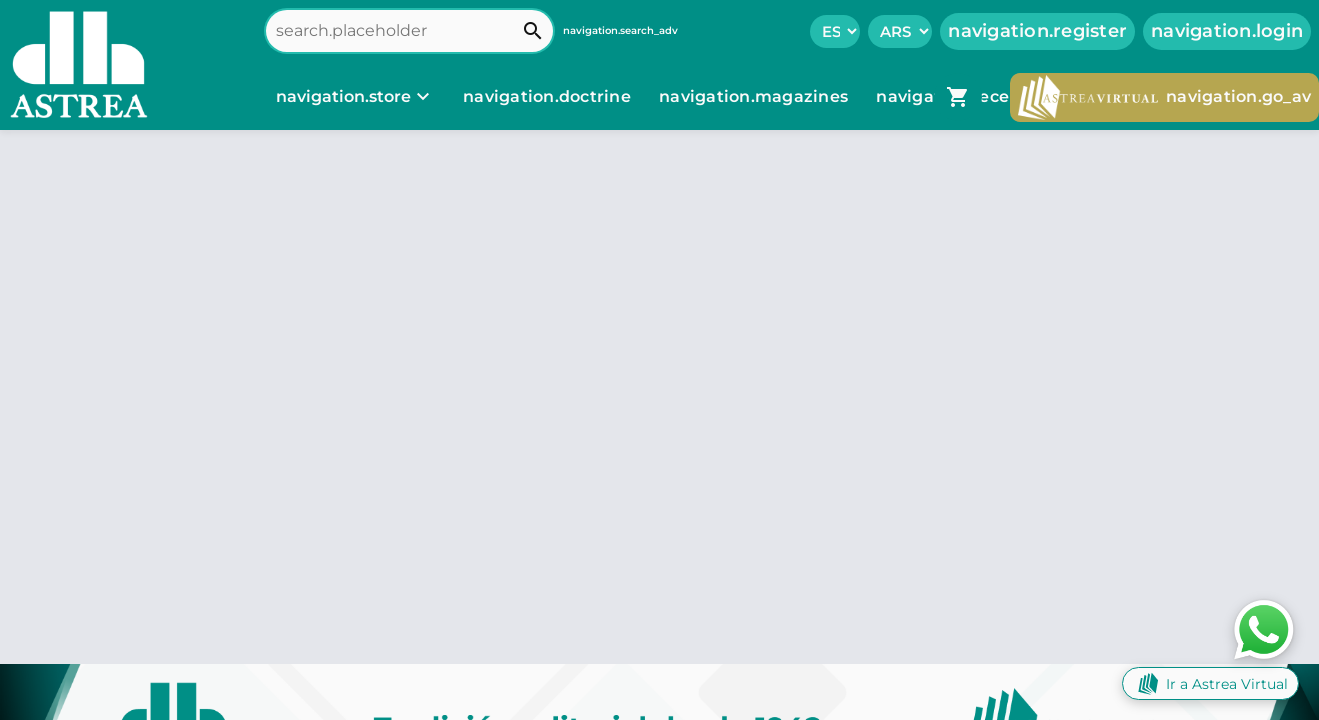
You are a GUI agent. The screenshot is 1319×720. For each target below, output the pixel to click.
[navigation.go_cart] (958, 97)
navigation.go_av (1164, 97)
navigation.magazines (755, 96)
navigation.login (1227, 31)
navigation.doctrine (547, 96)
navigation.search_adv (620, 30)
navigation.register (1037, 31)
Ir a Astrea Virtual (1210, 683)
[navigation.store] (355, 97)
